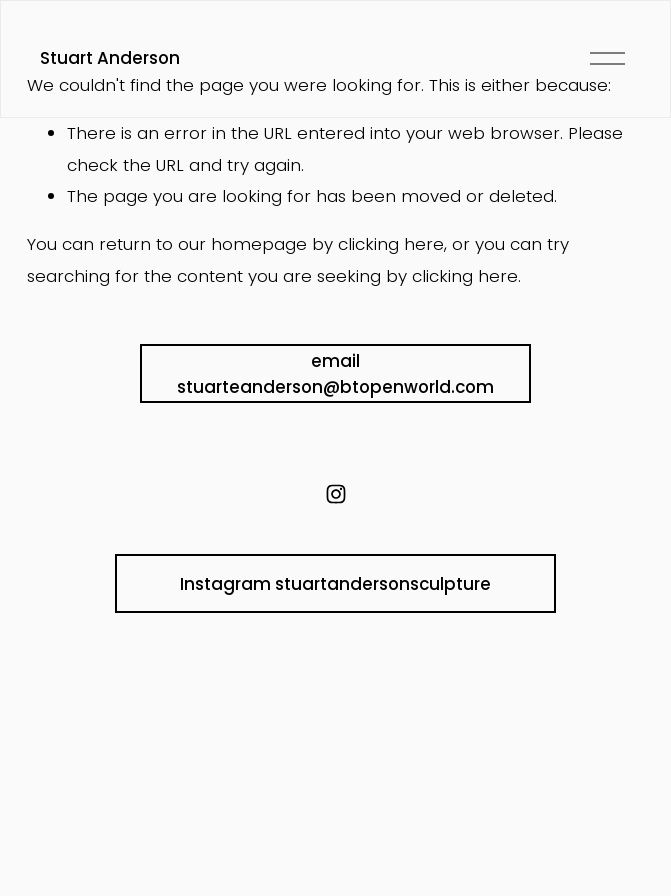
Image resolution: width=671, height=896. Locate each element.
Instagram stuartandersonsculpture (335, 584)
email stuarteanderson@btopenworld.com (335, 374)
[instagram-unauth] (336, 494)
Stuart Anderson (110, 58)
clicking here (391, 244)
